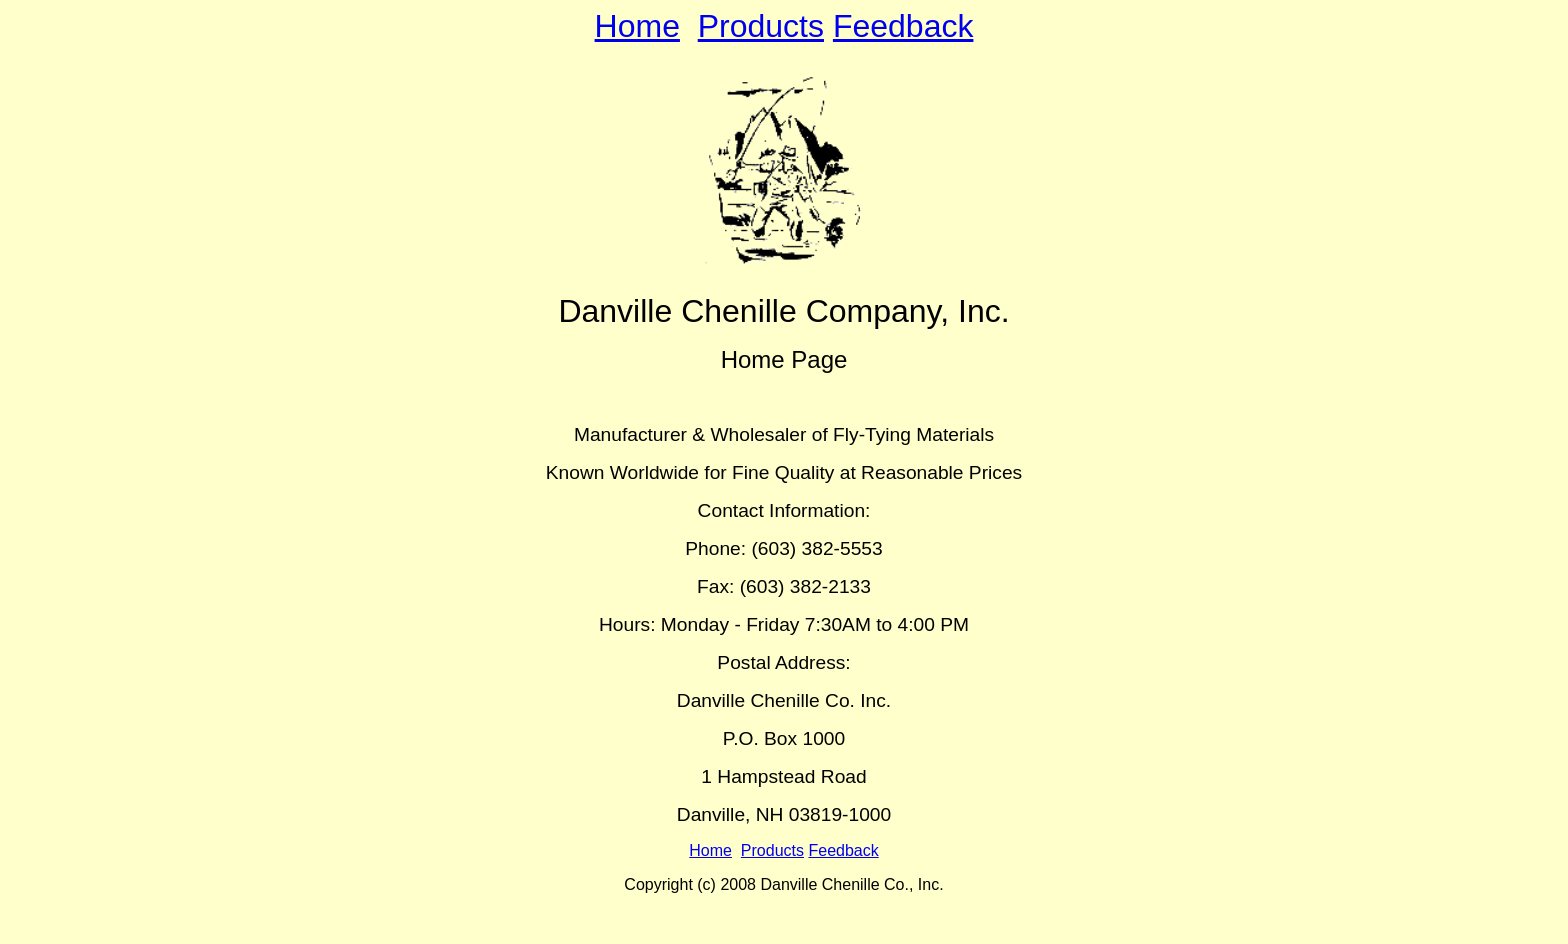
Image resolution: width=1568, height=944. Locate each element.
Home (637, 26)
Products (761, 26)
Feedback (903, 26)
